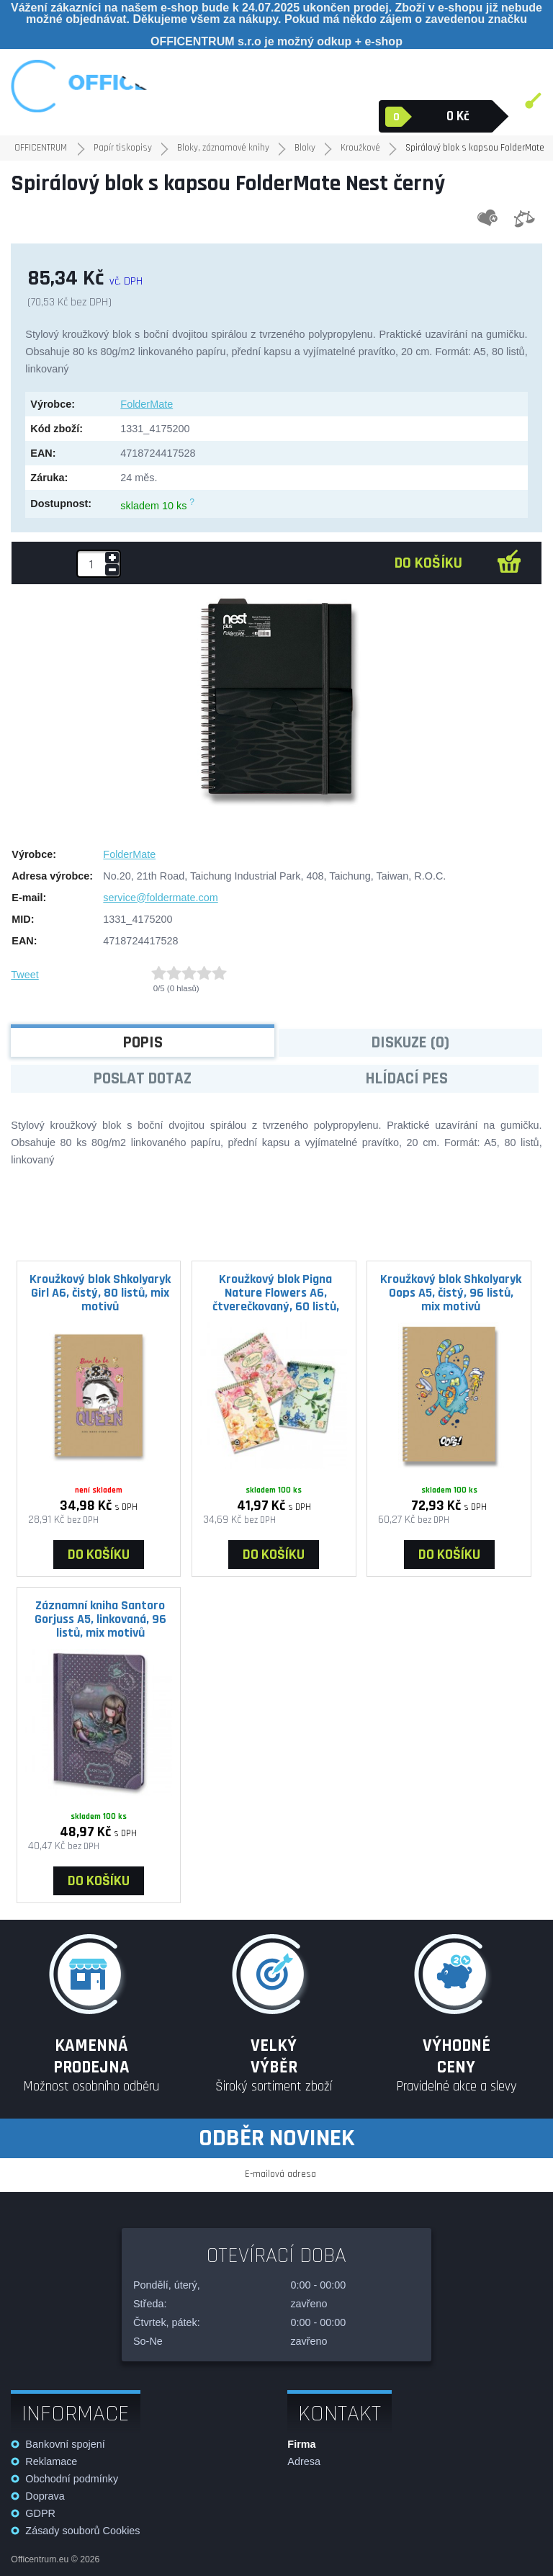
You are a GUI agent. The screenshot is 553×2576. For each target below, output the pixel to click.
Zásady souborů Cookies (82, 2530)
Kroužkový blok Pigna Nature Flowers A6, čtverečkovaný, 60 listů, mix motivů (275, 1292)
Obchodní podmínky (71, 2479)
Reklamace (51, 2461)
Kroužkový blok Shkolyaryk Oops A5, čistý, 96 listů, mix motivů (450, 1292)
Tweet (24, 974)
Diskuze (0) (410, 1042)
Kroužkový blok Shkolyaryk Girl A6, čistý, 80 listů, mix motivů (100, 1292)
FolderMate (146, 404)
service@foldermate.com (160, 897)
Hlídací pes (407, 1078)
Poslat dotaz (143, 1078)
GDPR (40, 2513)
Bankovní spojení (64, 2444)
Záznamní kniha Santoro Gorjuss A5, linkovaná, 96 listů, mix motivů (100, 1618)
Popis (143, 1042)
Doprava (44, 2496)
